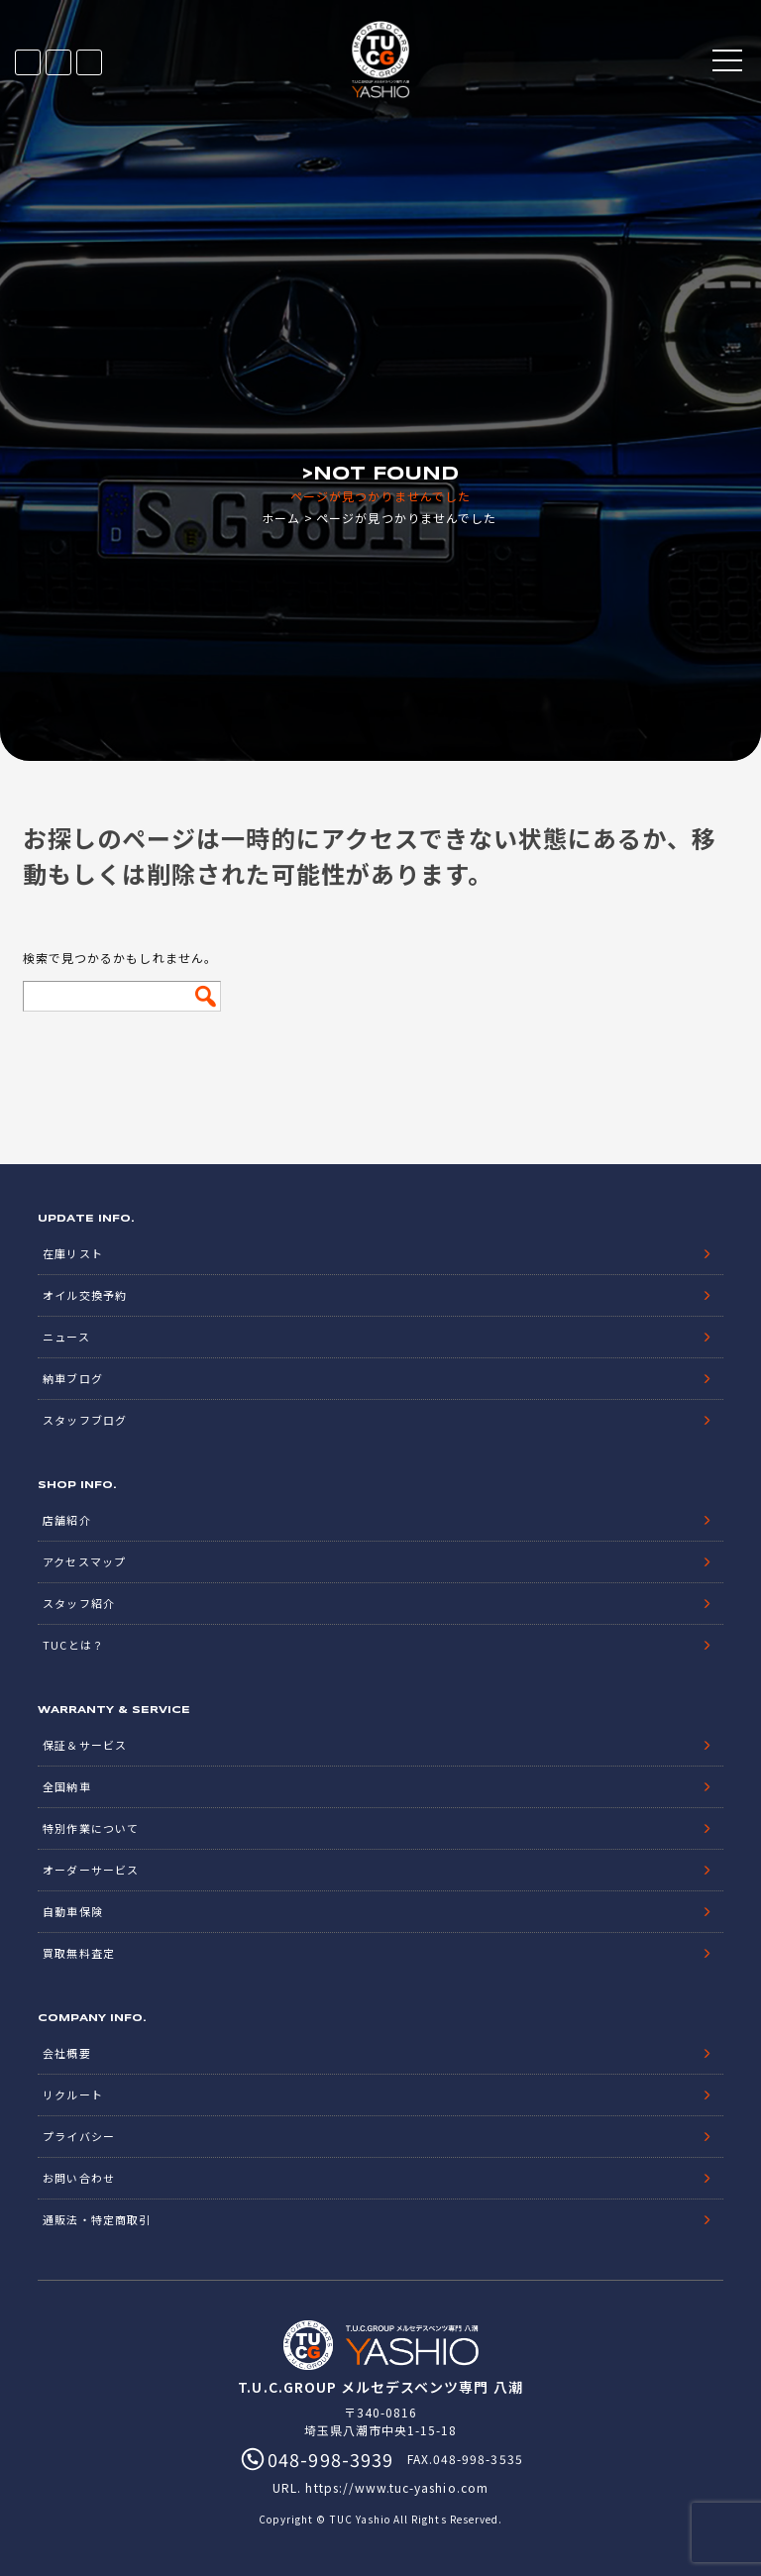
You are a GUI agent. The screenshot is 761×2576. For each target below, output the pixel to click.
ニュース (66, 1336)
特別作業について (90, 1828)
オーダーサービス (90, 1870)
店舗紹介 (66, 1520)
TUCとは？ (73, 1645)
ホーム (281, 517)
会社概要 (66, 2053)
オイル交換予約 (84, 1295)
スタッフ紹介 (78, 1603)
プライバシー (78, 2136)
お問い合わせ (78, 2178)
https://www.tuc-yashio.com (396, 2487)
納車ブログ (72, 1378)
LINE (58, 62)
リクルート (72, 2094)
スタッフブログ (84, 1420)
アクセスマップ (84, 1561)
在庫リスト (28, 62)
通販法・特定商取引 (96, 2219)
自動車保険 (72, 1911)
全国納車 (66, 1786)
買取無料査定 (78, 1953)
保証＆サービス (84, 1745)
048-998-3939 (89, 62)
